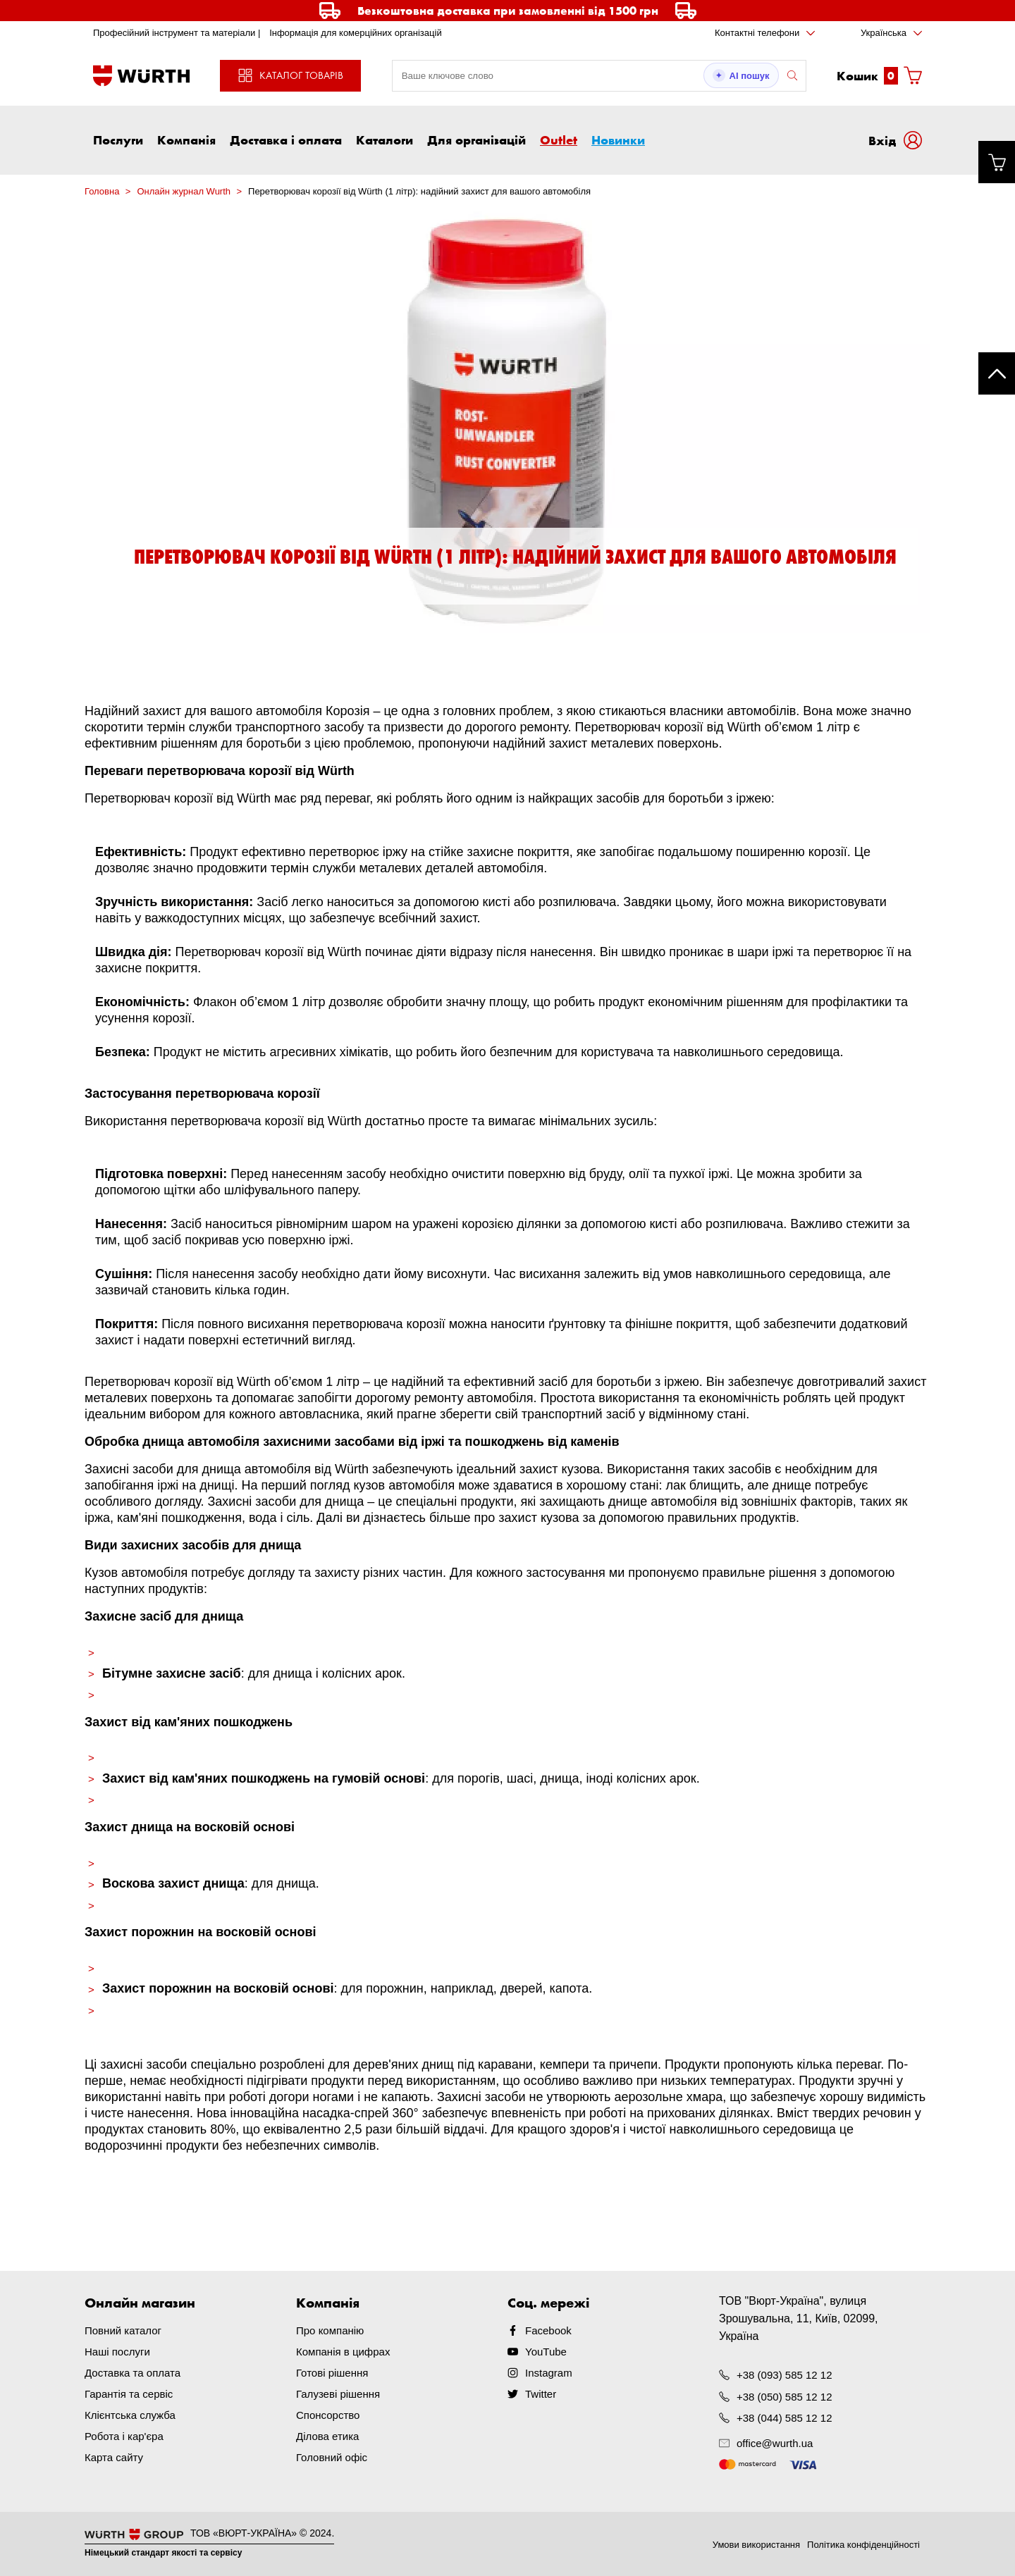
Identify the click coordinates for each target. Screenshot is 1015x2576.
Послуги (118, 139)
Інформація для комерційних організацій (355, 32)
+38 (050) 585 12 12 (784, 2396)
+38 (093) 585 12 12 (784, 2375)
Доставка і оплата (286, 139)
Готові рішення (332, 2373)
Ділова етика (327, 2436)
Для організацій (476, 139)
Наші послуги (117, 2352)
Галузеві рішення (338, 2394)
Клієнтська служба (130, 2415)
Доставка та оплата (132, 2373)
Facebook (548, 2330)
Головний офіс (331, 2457)
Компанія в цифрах (343, 2352)
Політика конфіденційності (863, 2544)
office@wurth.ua (775, 2443)
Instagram (548, 2373)
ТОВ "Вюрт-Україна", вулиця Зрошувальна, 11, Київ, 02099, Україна (798, 2318)
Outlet (558, 139)
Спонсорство (327, 2415)
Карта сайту (114, 2457)
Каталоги (384, 139)
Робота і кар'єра (124, 2436)
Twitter (540, 2394)
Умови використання (756, 2544)
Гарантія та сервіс (129, 2394)
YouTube (546, 2352)
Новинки (618, 139)
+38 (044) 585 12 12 (784, 2417)
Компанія (186, 139)
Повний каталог (123, 2330)
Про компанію (330, 2330)
